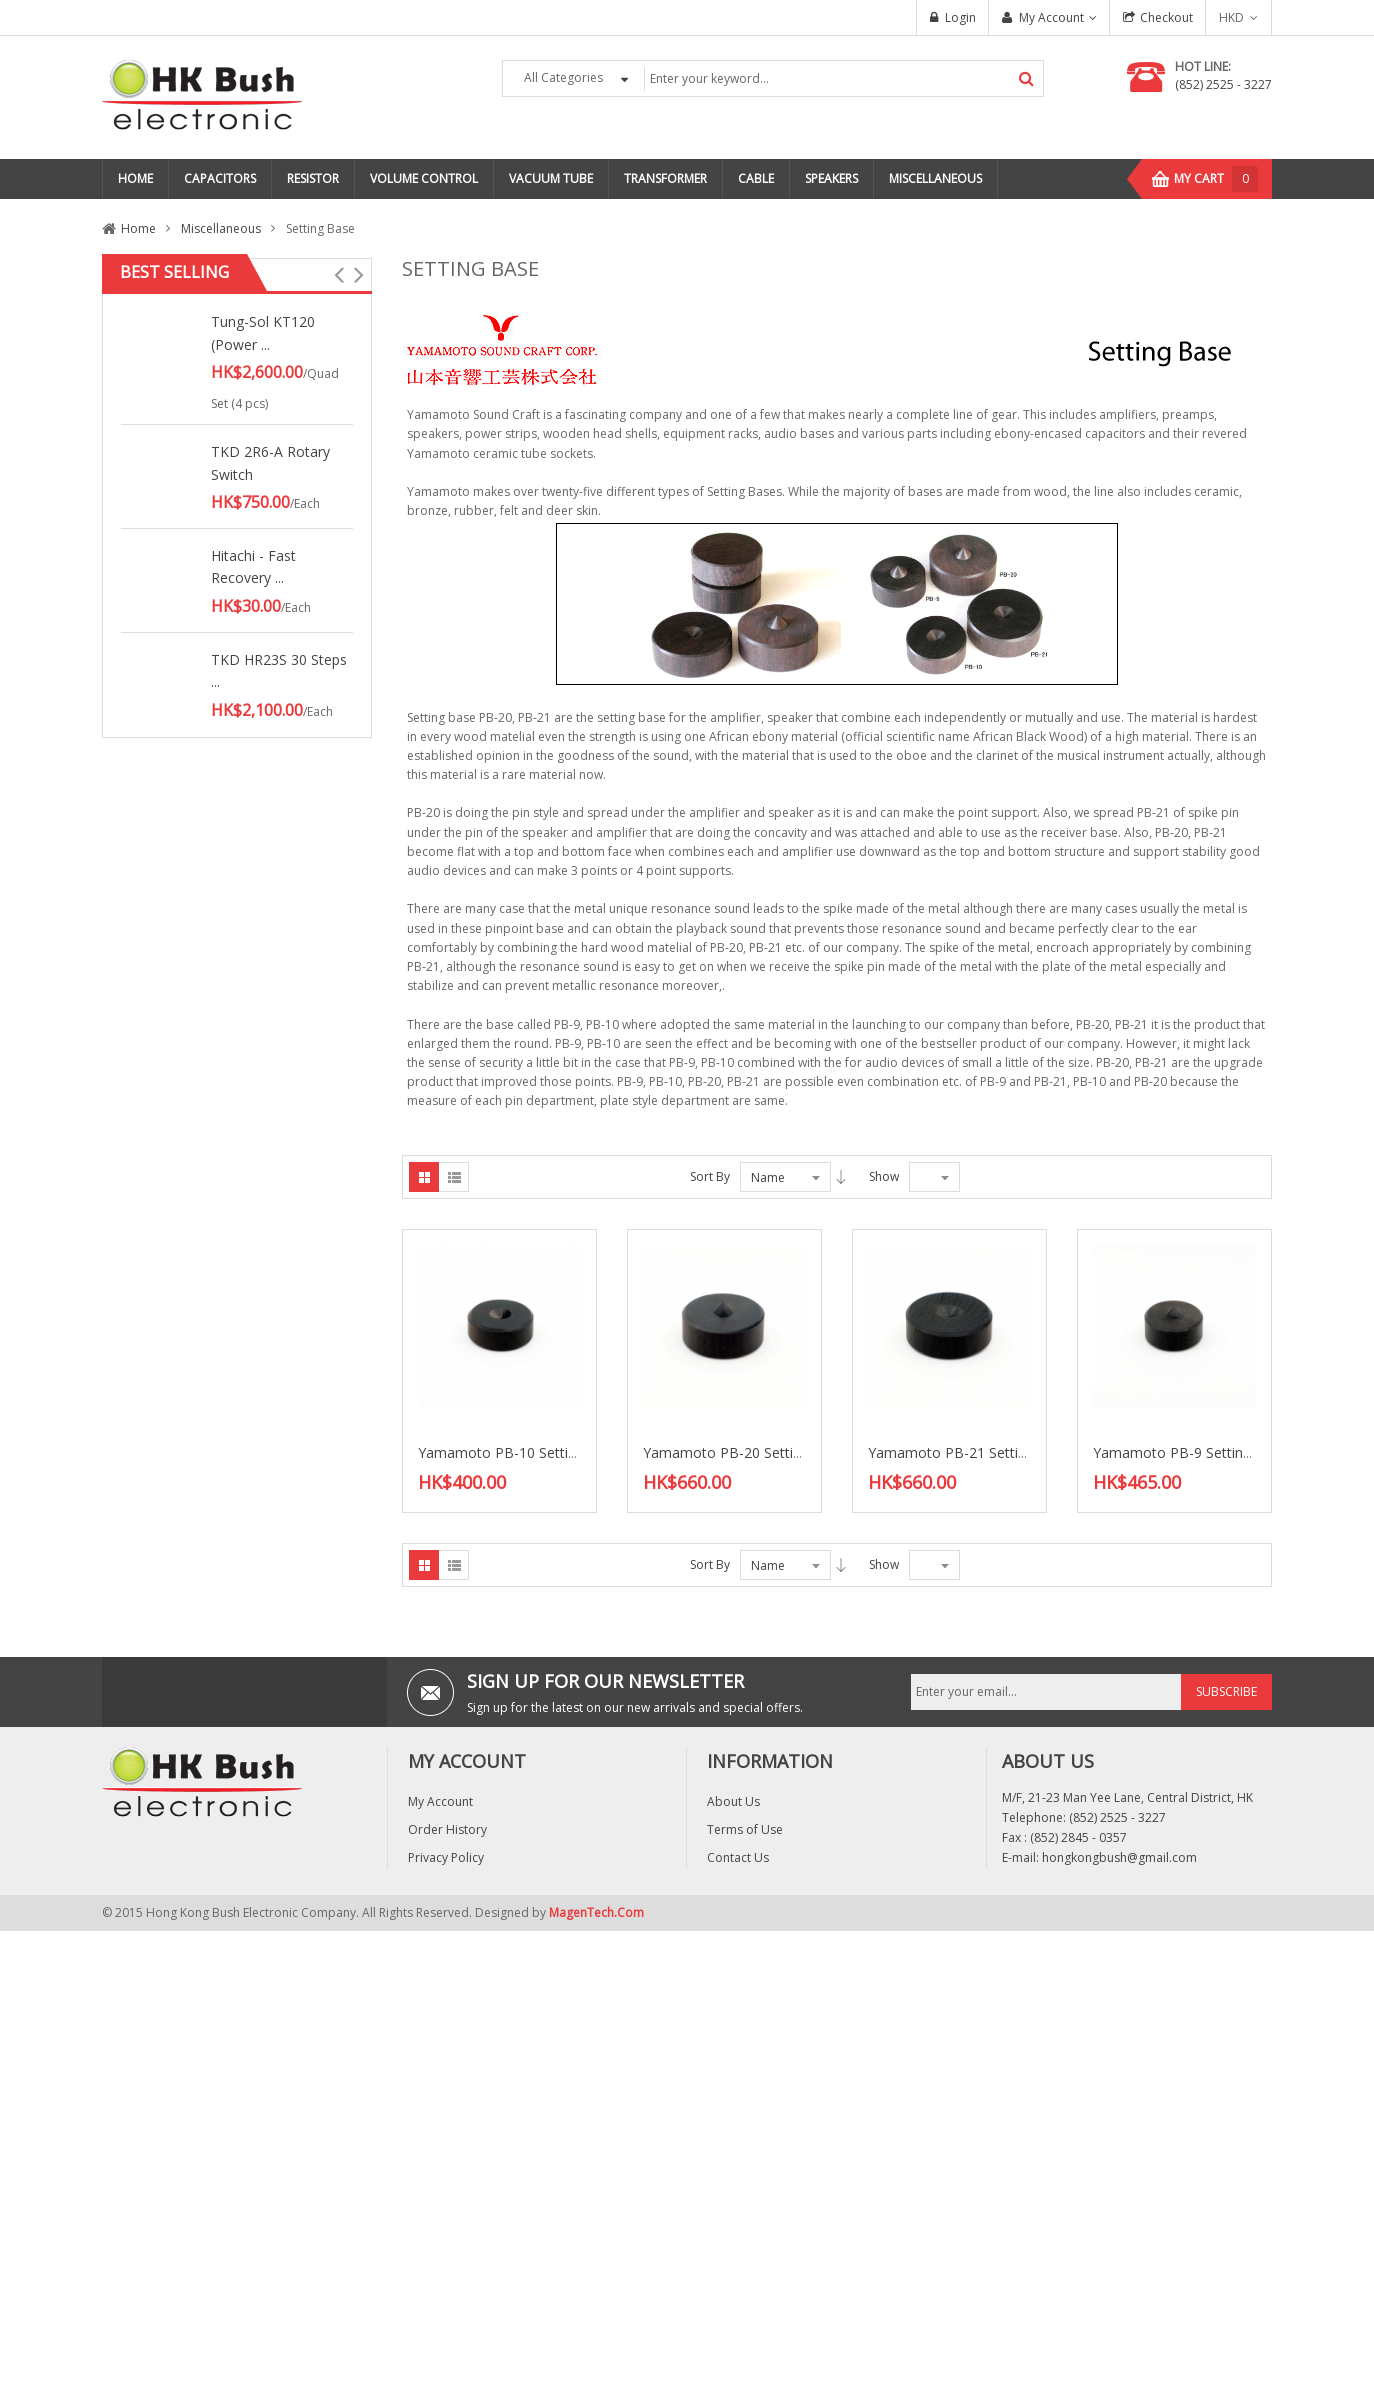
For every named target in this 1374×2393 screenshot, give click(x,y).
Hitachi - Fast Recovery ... (253, 566)
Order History (447, 1829)
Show (884, 1176)
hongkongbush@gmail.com (1119, 1857)
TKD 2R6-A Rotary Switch (270, 462)
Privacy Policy (446, 1857)
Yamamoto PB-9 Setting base (1189, 1452)
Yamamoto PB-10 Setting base (518, 1452)
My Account (1051, 17)
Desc (841, 1177)
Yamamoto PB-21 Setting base (968, 1452)
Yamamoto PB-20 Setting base (743, 1452)
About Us (733, 1801)
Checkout (1166, 17)
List (454, 1177)
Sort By (710, 1176)
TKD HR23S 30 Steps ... (279, 670)
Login (960, 17)
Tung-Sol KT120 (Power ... (263, 332)
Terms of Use (745, 1829)
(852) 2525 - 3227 (1223, 84)
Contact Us (738, 1857)
